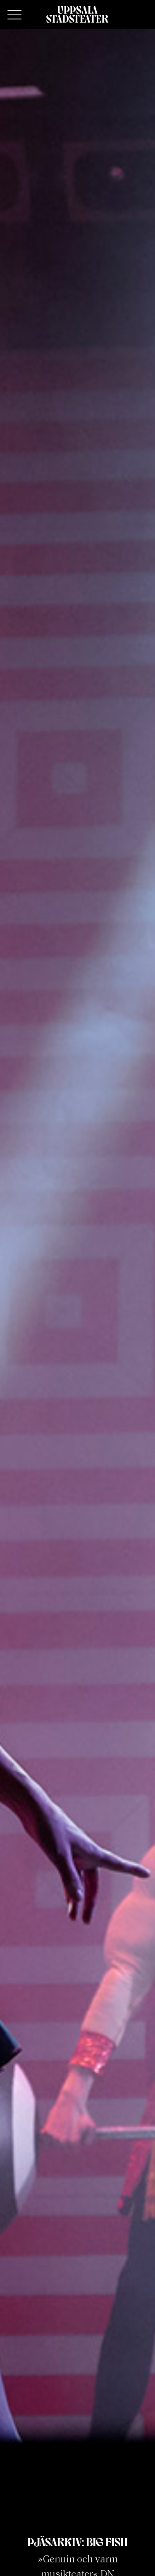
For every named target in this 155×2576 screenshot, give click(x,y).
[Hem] (77, 14)
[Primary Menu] (14, 15)
